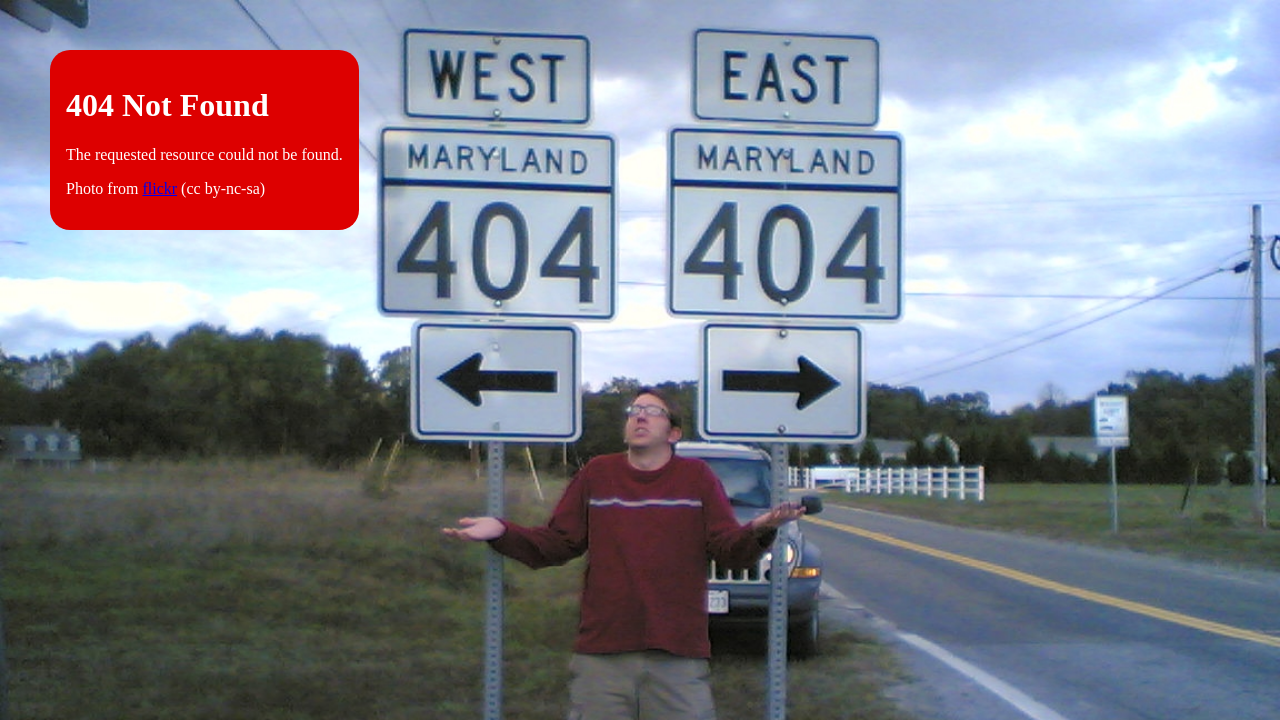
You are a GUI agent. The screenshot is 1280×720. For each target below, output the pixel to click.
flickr (159, 188)
